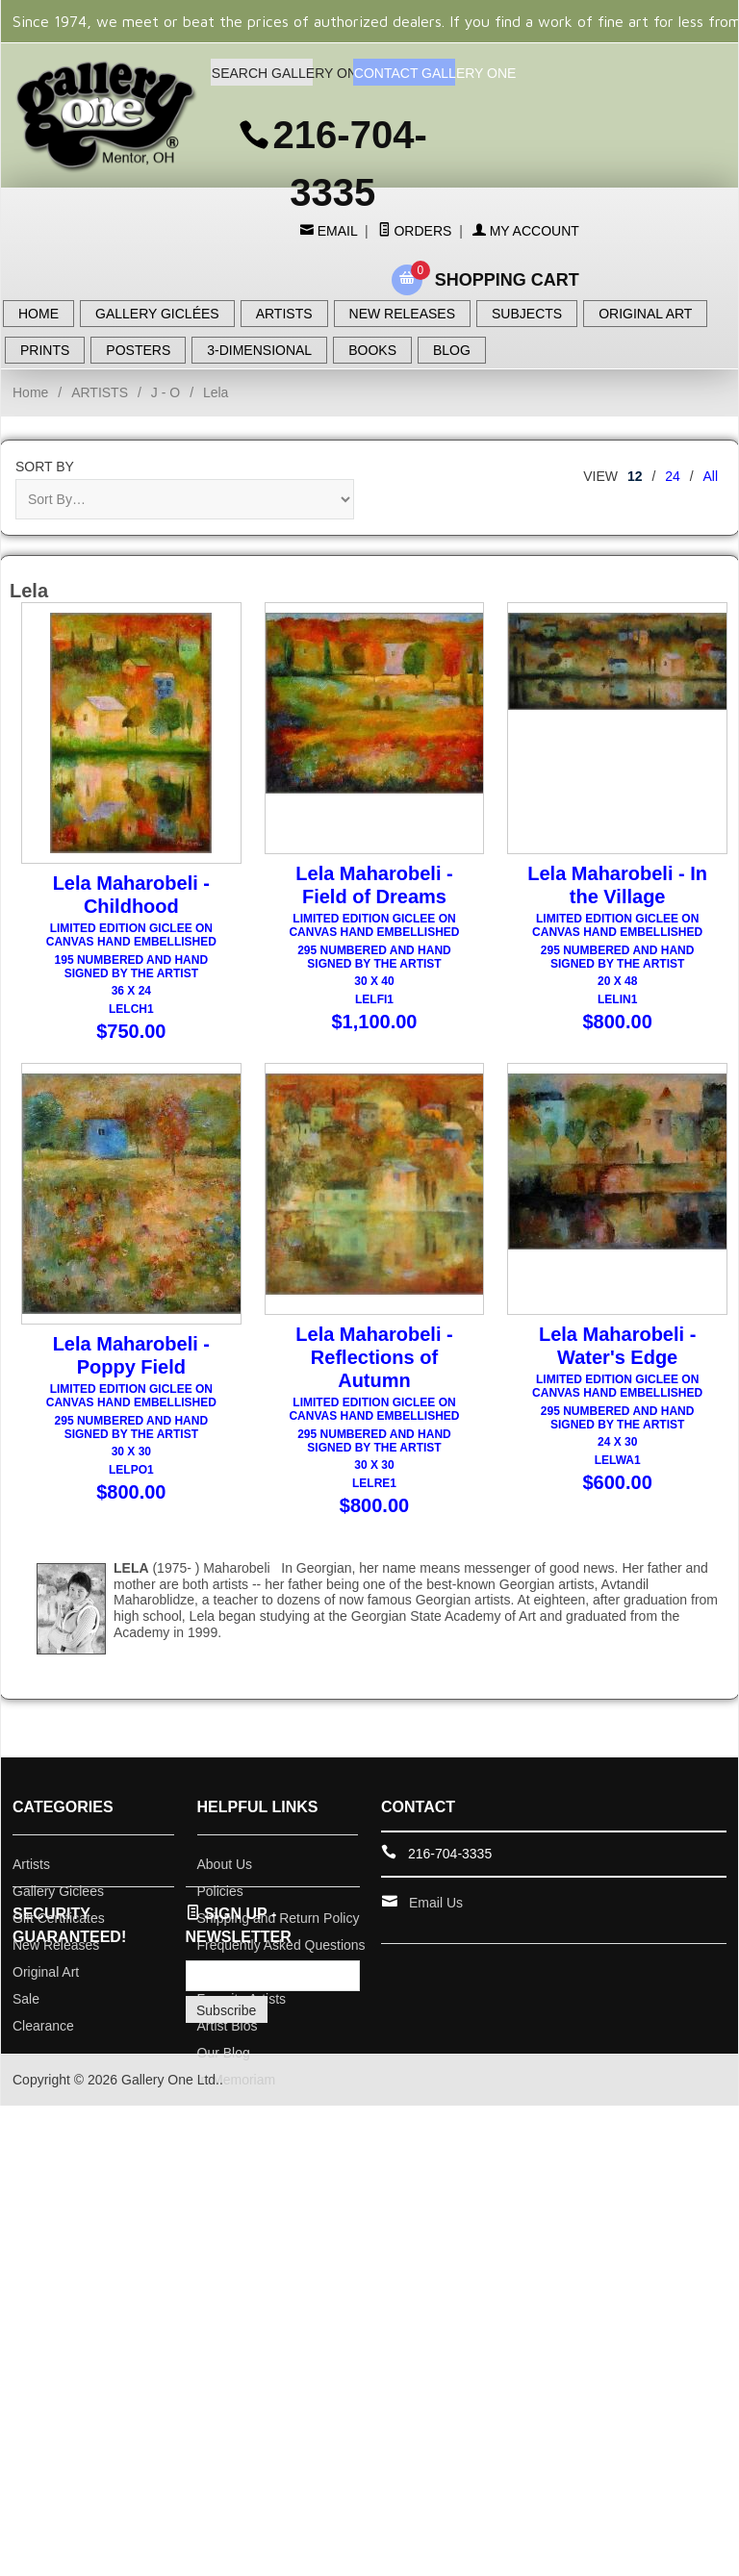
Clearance (43, 2039)
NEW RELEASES (402, 313)
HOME (38, 313)
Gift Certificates (59, 1931)
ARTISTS (284, 313)
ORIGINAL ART (645, 313)
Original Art (46, 1985)
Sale (26, 2012)
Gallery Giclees (58, 1904)
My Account (525, 231)
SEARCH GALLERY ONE (262, 73)
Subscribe (226, 2024)
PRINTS (44, 350)
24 (672, 476)
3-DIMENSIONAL (259, 350)
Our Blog (223, 2066)
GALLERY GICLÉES (157, 313)
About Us (225, 1877)
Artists (31, 1877)
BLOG (452, 350)
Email (335, 231)
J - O (165, 392)
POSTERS (138, 350)
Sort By (44, 466)
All (710, 476)
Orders (415, 231)
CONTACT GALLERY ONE (404, 73)
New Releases (56, 1958)
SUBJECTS (527, 313)
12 (635, 476)
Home (30, 392)
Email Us (436, 1916)
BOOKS (372, 350)
